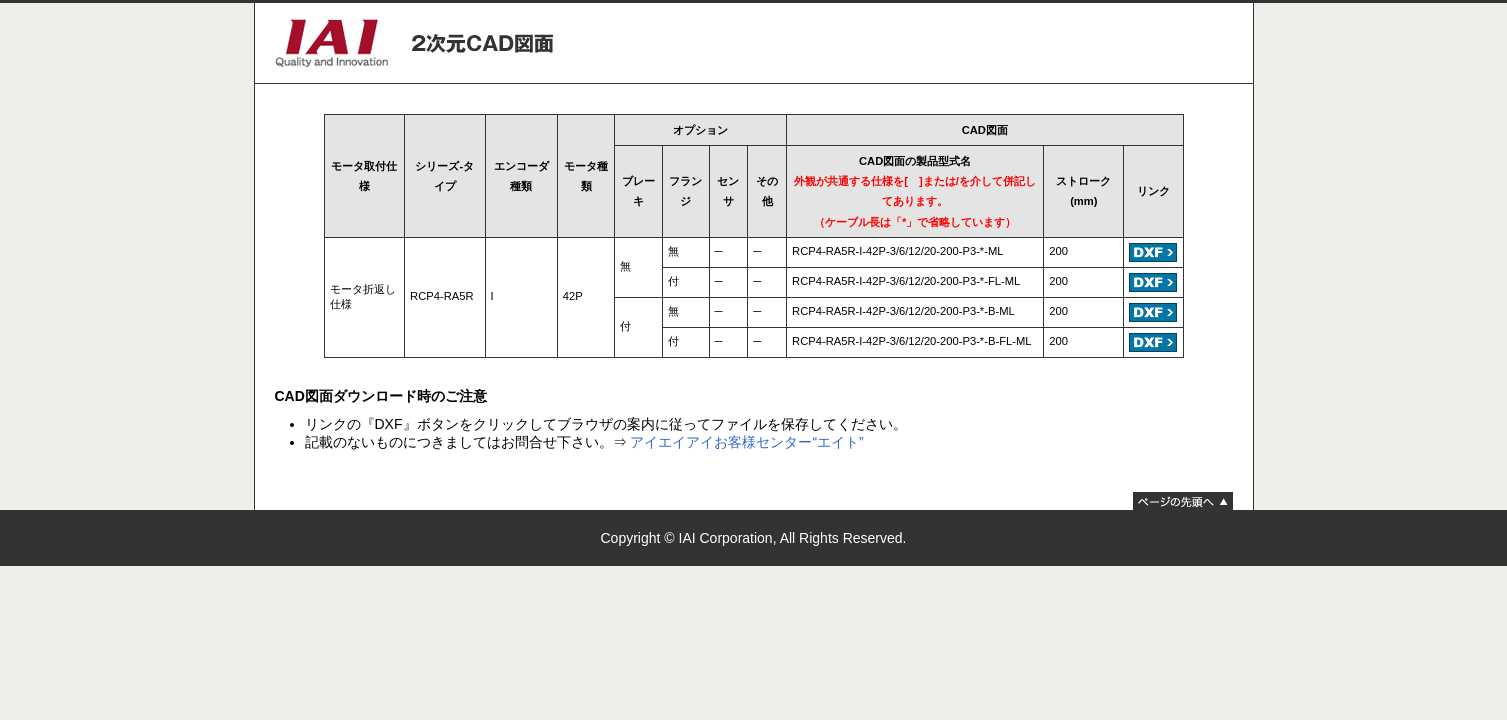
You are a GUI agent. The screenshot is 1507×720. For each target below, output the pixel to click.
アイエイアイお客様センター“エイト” (746, 442)
